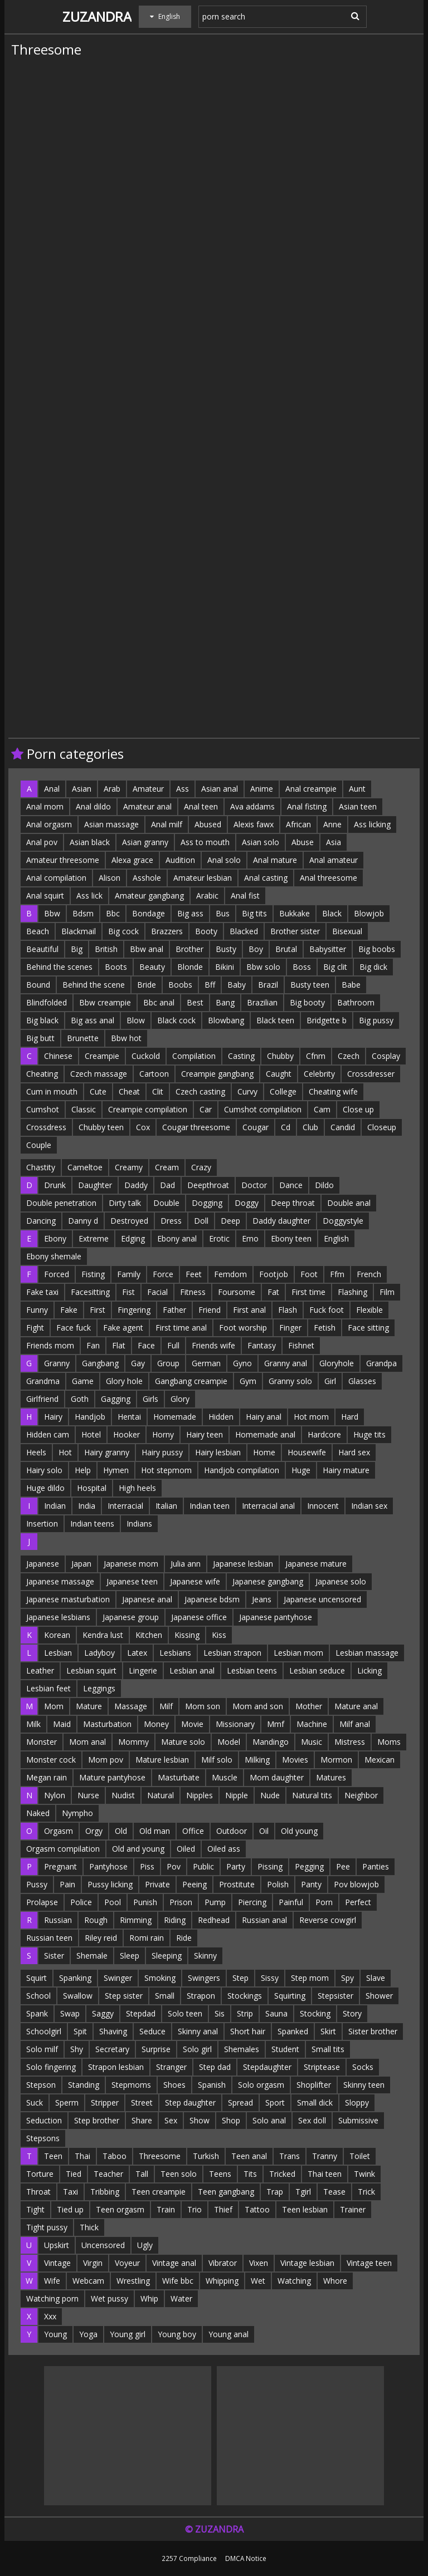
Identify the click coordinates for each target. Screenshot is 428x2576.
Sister (54, 1955)
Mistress (349, 1741)
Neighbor (361, 1795)
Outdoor (231, 1831)
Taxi (70, 2191)
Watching (294, 2280)
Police (81, 1902)
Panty (311, 1884)
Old (121, 1831)
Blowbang (226, 1020)
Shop (231, 2120)
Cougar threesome (196, 1127)
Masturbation (107, 1724)
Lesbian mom (298, 1652)
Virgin (93, 2263)
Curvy (247, 1091)
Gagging (115, 1399)
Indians (139, 1523)
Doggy (247, 1203)
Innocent (323, 1505)
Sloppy (357, 2102)
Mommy (133, 1741)
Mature (89, 1706)
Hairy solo (44, 1470)
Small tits (328, 2049)
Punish (145, 1902)
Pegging (309, 1866)
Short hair (247, 2031)
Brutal (286, 949)
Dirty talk (125, 1203)
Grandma (43, 1381)
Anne (332, 824)
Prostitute (237, 1884)
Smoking (160, 1978)
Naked (38, 1813)
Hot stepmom (166, 1470)
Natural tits (312, 1795)
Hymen (116, 1470)
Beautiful (42, 949)
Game (83, 1381)
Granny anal (285, 1363)
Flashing (352, 1292)
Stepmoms (131, 2084)
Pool (112, 1902)
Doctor (254, 1185)
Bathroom (355, 1002)
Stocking (315, 2013)
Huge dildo (45, 1488)
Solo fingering (51, 2067)
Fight (35, 1327)
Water (181, 2298)
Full (173, 1345)
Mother (308, 1706)
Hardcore (324, 1434)
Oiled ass (223, 1848)
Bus (223, 913)
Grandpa (381, 1363)
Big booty (307, 1002)
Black (332, 913)
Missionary (235, 1724)
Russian (58, 1920)
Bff (210, 984)
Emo (250, 1238)
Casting (241, 1056)
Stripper (105, 2102)
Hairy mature (346, 1470)
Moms (389, 1741)
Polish (278, 1884)
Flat (118, 1345)
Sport (275, 2102)
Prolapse (42, 1902)
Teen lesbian (305, 2209)
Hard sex (354, 1452)
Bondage (148, 913)
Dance (291, 1185)
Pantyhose (108, 1866)
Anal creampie (311, 788)
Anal (52, 788)
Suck (34, 2102)
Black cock (176, 1020)
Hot (65, 1452)
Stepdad (140, 2013)
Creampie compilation (147, 1109)
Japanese (42, 1563)
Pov (174, 1866)
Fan (93, 1345)
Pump (215, 1902)
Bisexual (347, 931)
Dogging (207, 1203)
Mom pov (105, 1759)
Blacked (244, 931)
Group (168, 1363)
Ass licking (372, 824)
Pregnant (60, 1866)
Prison (180, 1902)
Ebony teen (291, 1238)
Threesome (160, 2156)
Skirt (328, 2031)
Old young (299, 1831)
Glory (180, 1399)
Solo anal (269, 2120)
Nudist (123, 1795)
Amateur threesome (62, 860)
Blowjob (369, 913)
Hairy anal (263, 1416)
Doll (201, 1220)
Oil (264, 1831)
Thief (223, 2209)
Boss (302, 966)
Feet (194, 1274)
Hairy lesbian (218, 1452)
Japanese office (199, 1617)
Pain (67, 1884)
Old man (154, 1831)
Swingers (204, 1978)
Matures (331, 1777)
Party (235, 1866)
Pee (343, 1866)
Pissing (270, 1866)
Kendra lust (102, 1635)
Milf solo (216, 1759)
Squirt (36, 1978)
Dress (171, 1220)
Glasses (362, 1381)
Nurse (88, 1795)
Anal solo (224, 860)
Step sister (124, 1995)
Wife (52, 2280)
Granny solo (290, 1381)
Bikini (224, 966)
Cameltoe (85, 1167)
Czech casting (200, 1091)
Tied (73, 2173)
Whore (335, 2280)
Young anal (228, 2334)
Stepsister (335, 1995)
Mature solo (183, 1741)
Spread (240, 2102)
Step (240, 1978)
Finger (290, 1327)
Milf (166, 1706)
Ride (184, 1937)
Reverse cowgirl (327, 1920)
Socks (362, 2067)
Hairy (53, 1416)
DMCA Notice (245, 2558)
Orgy (94, 1831)
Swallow (78, 1995)
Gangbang (100, 1363)
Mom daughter (277, 1777)
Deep (230, 1220)
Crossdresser (371, 1073)
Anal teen (201, 806)
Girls (150, 1399)
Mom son (202, 1706)
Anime (261, 788)
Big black (42, 1020)
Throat (38, 2191)
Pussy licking (110, 1884)
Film (387, 1292)
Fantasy (261, 1345)
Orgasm (58, 1831)
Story (352, 2013)
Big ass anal (92, 1020)
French (369, 1274)
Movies (295, 1759)
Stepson (41, 2084)
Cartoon (154, 1073)
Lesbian (58, 1652)
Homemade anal (265, 1434)
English (336, 1238)
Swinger (118, 1978)
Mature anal (356, 1706)
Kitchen (148, 1635)
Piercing (252, 1902)
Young (55, 2334)
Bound (38, 984)
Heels (36, 1452)
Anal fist (245, 895)
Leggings (99, 1688)
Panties (375, 1866)
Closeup (381, 1127)
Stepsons (43, 2138)
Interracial (125, 1505)
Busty (226, 949)
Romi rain (146, 1937)
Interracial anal (268, 1505)
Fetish (324, 1327)
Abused (207, 824)
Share (142, 2120)
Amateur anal (147, 806)
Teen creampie (159, 2191)
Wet (258, 2280)
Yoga (88, 2334)
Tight (35, 2209)
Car (206, 1109)
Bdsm (83, 913)
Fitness (193, 1292)
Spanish (212, 2084)
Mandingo (270, 1741)
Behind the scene (93, 984)
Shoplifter (313, 2084)
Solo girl (197, 2049)
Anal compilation (56, 877)
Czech (348, 1056)
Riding (175, 1920)
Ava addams (252, 806)
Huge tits (369, 1434)
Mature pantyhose (112, 1777)
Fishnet (301, 1345)
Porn (324, 1902)
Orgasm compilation (63, 1848)
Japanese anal (147, 1599)
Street (142, 2102)
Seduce (152, 2031)
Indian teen (209, 1505)
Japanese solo (340, 1581)
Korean (57, 1635)
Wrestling (133, 2280)
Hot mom (311, 1416)
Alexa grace (132, 860)
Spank (37, 2013)
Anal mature (275, 860)
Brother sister (295, 931)
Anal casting (266, 877)
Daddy (136, 1185)
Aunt (357, 788)
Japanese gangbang (267, 1581)
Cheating (42, 1073)
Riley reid (101, 1937)
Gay (138, 1363)
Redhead (214, 1920)
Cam (322, 1109)
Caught (278, 1073)
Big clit (335, 966)
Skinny (205, 1955)
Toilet (359, 2156)
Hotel (91, 1434)
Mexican (379, 1759)
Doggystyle (343, 1220)
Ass (182, 788)
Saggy (103, 2013)
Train (166, 2209)
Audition (180, 860)
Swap (70, 2013)
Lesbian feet (48, 1688)
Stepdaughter (267, 2067)
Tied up (70, 2209)
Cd (285, 1127)
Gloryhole (336, 1363)
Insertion (42, 1523)
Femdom (230, 1274)
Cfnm (315, 1056)
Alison (109, 877)
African (298, 824)
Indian (55, 1505)
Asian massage (111, 824)
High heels (137, 1488)
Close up (358, 1109)
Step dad (215, 2067)
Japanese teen (132, 1581)
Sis (220, 2013)
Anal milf (166, 824)
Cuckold (146, 1056)
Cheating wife (333, 1091)
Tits (250, 2173)
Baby (236, 984)
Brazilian (262, 1002)
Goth (80, 1399)
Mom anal (87, 1741)
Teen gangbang (226, 2191)
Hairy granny (106, 1452)
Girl (330, 1381)
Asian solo (260, 842)
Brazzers (167, 931)
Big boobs (376, 949)
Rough (96, 1920)
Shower (379, 1995)
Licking (369, 1670)
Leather (40, 1670)
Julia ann (186, 1563)
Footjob (273, 1274)
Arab (112, 788)
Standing (83, 2084)
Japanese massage (60, 1581)
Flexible (369, 1309)
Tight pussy (46, 2227)
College (283, 1091)
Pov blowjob (356, 1884)
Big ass (190, 913)
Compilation (194, 1056)
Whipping (222, 2280)
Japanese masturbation (68, 1599)
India (86, 1505)
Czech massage (98, 1073)
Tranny (324, 2156)
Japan (81, 1563)
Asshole (147, 877)
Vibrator (222, 2263)
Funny (37, 1309)
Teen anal (249, 2156)
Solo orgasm (261, 2084)
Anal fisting (307, 806)
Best (195, 1002)
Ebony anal (177, 1238)
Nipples (199, 1795)
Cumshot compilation (262, 1109)
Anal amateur (333, 860)
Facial (157, 1292)
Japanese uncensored (322, 1599)
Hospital (91, 1488)
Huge (300, 1470)
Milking (257, 1759)
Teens (220, 2173)
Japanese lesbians (58, 1617)
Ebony (55, 1238)
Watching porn (52, 2298)
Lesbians (175, 1652)
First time (308, 1292)
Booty (206, 931)
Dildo (324, 1185)
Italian (166, 1505)
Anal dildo (93, 806)
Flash (287, 1309)
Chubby (280, 1056)
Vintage (57, 2263)
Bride (146, 984)
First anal (249, 1309)
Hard (349, 1416)
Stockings (244, 1995)
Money (156, 1724)
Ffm (337, 1274)
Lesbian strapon (232, 1652)
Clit (157, 1091)
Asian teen (358, 806)
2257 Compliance (189, 2558)
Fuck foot (326, 1309)
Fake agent (123, 1327)
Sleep (129, 1955)
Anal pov (41, 842)
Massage (130, 1706)
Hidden (221, 1416)
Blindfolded (46, 1002)
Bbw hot (126, 1038)
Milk (33, 1724)
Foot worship (243, 1327)
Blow (136, 1020)
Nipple (236, 1795)
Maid (62, 1724)
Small (164, 1995)
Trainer (353, 2209)
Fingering (134, 1309)
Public (203, 1866)
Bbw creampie (105, 1002)
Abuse (302, 842)
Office (193, 1831)
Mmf (275, 1724)
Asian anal (219, 788)
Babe (351, 984)
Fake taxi (42, 1292)
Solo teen (185, 2013)
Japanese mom (131, 1563)
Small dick (315, 2102)
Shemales (241, 2049)
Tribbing (104, 2191)
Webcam (88, 2280)
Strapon (201, 1995)
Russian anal (264, 1920)
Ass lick (89, 895)
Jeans (261, 1599)
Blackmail (78, 931)
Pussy (36, 1884)
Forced (56, 1274)
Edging (133, 1238)
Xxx (50, 2316)
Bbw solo (263, 966)
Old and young (138, 1848)
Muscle (224, 1777)
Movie (192, 1724)
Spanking (75, 1978)
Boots (116, 966)
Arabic (207, 895)
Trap (274, 2191)
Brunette (83, 1038)
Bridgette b (327, 1020)
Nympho (77, 1813)
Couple (38, 1145)
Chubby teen (101, 1127)
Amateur (148, 788)
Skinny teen (364, 2084)
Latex (137, 1652)
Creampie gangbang (217, 1073)
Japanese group (131, 1617)
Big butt (40, 1038)
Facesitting (90, 1292)
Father (174, 1309)
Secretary (112, 2049)
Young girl (127, 2334)
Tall (141, 2173)
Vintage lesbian (307, 2263)
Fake (68, 1309)
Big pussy (376, 1020)
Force (163, 1274)
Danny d (83, 1220)
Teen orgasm (120, 2209)
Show (199, 2120)
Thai (82, 2156)
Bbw (52, 913)
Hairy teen (204, 1434)
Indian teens (92, 1523)
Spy (347, 1978)
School (38, 1995)
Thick (89, 2227)
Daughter (95, 1185)
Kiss (219, 1635)
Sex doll (312, 2120)
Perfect (358, 1902)
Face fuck (73, 1327)
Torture (40, 2173)
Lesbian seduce (317, 1670)
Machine (311, 1724)
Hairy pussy (162, 1452)
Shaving (113, 2031)
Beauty (152, 966)
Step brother (96, 2120)
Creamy (129, 1167)
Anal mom (45, 806)
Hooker (126, 1434)
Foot (309, 1274)
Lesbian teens (252, 1670)
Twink (364, 2173)
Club (310, 1127)
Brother (189, 949)
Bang (225, 1002)
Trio (194, 2209)
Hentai (129, 1416)
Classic (83, 1109)
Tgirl (303, 2191)
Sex (170, 2120)
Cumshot (42, 1109)
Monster (41, 1741)
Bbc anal (158, 1002)
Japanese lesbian (243, 1563)
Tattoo (257, 2209)
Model (228, 1741)
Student (285, 2049)
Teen (53, 2156)
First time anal (181, 1327)
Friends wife (213, 1345)
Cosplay (386, 1056)
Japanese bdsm (212, 1599)
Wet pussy (109, 2298)
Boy (256, 949)
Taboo (115, 2156)
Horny (163, 1434)
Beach (37, 931)
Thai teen (325, 2173)
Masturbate (179, 1777)
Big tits (254, 913)
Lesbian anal (192, 1670)
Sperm (67, 2102)
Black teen (275, 1020)
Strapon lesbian (116, 2067)
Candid (342, 1127)
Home (264, 1452)
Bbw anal (146, 949)
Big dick (373, 966)
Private (157, 1884)
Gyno (242, 1363)
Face (146, 1345)
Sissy (270, 1978)
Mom (54, 1706)
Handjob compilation (241, 1470)
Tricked (282, 2173)
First (97, 1309)
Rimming (136, 1920)
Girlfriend (42, 1399)
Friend (209, 1309)
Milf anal (354, 1724)
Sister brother (372, 2031)
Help (83, 1470)
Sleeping (167, 1955)
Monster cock (51, 1759)
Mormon (336, 1759)
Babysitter (327, 949)
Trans (289, 2156)
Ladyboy (99, 1652)
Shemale (92, 1955)
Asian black (90, 842)
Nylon (54, 1795)
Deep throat (293, 1203)
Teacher (108, 2173)
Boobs (180, 984)
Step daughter (190, 2102)
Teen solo (178, 2173)
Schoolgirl (43, 2031)
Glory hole (124, 1381)
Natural (160, 1795)
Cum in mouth (51, 1091)
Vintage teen (369, 2263)
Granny (57, 1363)
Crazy (201, 1167)
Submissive (358, 2120)
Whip (149, 2298)
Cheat (129, 1091)
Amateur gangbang (149, 895)
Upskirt (56, 2245)
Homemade (174, 1416)
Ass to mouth (205, 842)
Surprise (156, 2049)
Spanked (293, 2031)
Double (166, 1203)
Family (128, 1274)
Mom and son (257, 1706)
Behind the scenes (59, 966)
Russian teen (49, 1937)
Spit (80, 2031)
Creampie (102, 1056)
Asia (333, 842)
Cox (143, 1127)
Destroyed (129, 1220)
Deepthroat (208, 1185)
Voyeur (127, 2263)
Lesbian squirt (91, 1670)
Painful (291, 1902)
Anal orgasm (49, 824)
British (106, 949)
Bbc (113, 913)
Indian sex (369, 1505)
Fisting (93, 1274)
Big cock (123, 931)
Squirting (289, 1995)
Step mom (310, 1978)
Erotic (219, 1238)
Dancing (41, 1220)
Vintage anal (174, 2263)
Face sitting (368, 1327)
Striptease (322, 2067)
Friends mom (50, 1345)
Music (311, 1741)
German (206, 1363)
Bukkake (294, 913)
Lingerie (143, 1670)
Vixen (258, 2263)
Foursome (236, 1292)
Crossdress (46, 1127)
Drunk (55, 1185)
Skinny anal (198, 2031)
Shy (76, 2049)
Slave (375, 1978)
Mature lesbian (162, 1759)
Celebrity (319, 1073)
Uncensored (103, 2245)
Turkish (206, 2156)
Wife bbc (177, 2280)
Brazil (268, 984)
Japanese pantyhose (275, 1617)
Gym (248, 1381)
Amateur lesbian (202, 877)
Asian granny (145, 842)
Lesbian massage (366, 1652)
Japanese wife (195, 1581)
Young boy (177, 2334)
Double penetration (61, 1203)
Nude (270, 1795)
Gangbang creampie (191, 1381)
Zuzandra (97, 16)
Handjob (90, 1416)
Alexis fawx (254, 824)
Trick (366, 2191)
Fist (128, 1292)
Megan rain (46, 1777)
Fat (273, 1292)
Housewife (307, 1452)
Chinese (58, 1056)
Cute (98, 1091)
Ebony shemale (53, 1256)
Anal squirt (45, 895)
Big (76, 949)
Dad (167, 1185)
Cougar (255, 1127)
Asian (81, 788)
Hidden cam (47, 1434)
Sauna (276, 2013)
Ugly (145, 2245)
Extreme (94, 1238)
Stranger (171, 2067)
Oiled (186, 1848)
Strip (245, 2013)
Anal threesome (328, 877)
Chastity (40, 1167)
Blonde (190, 966)
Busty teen (309, 984)
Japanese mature (316, 1563)
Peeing (194, 1884)
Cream (167, 1167)
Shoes (174, 2084)
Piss (147, 1866)
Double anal (349, 1203)
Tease (334, 2191)
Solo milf (42, 2049)
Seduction (44, 2120)
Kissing (187, 1635)
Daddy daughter (281, 1220)
